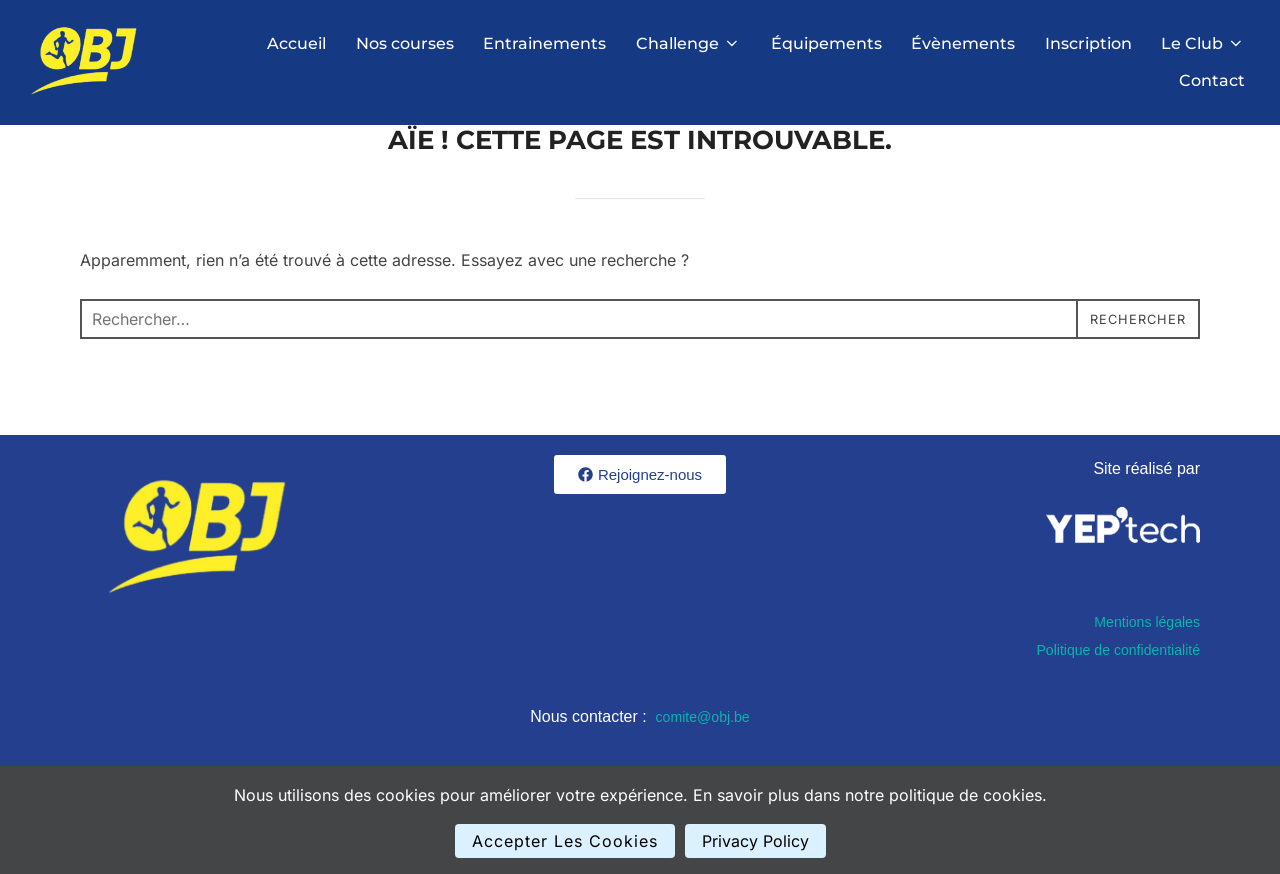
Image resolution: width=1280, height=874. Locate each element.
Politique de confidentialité (1107, 700)
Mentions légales (1140, 672)
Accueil (293, 43)
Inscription (1087, 43)
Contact (1212, 80)
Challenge (686, 43)
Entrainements (542, 43)
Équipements (824, 43)
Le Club (1203, 43)
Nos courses (402, 43)
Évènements (962, 43)
